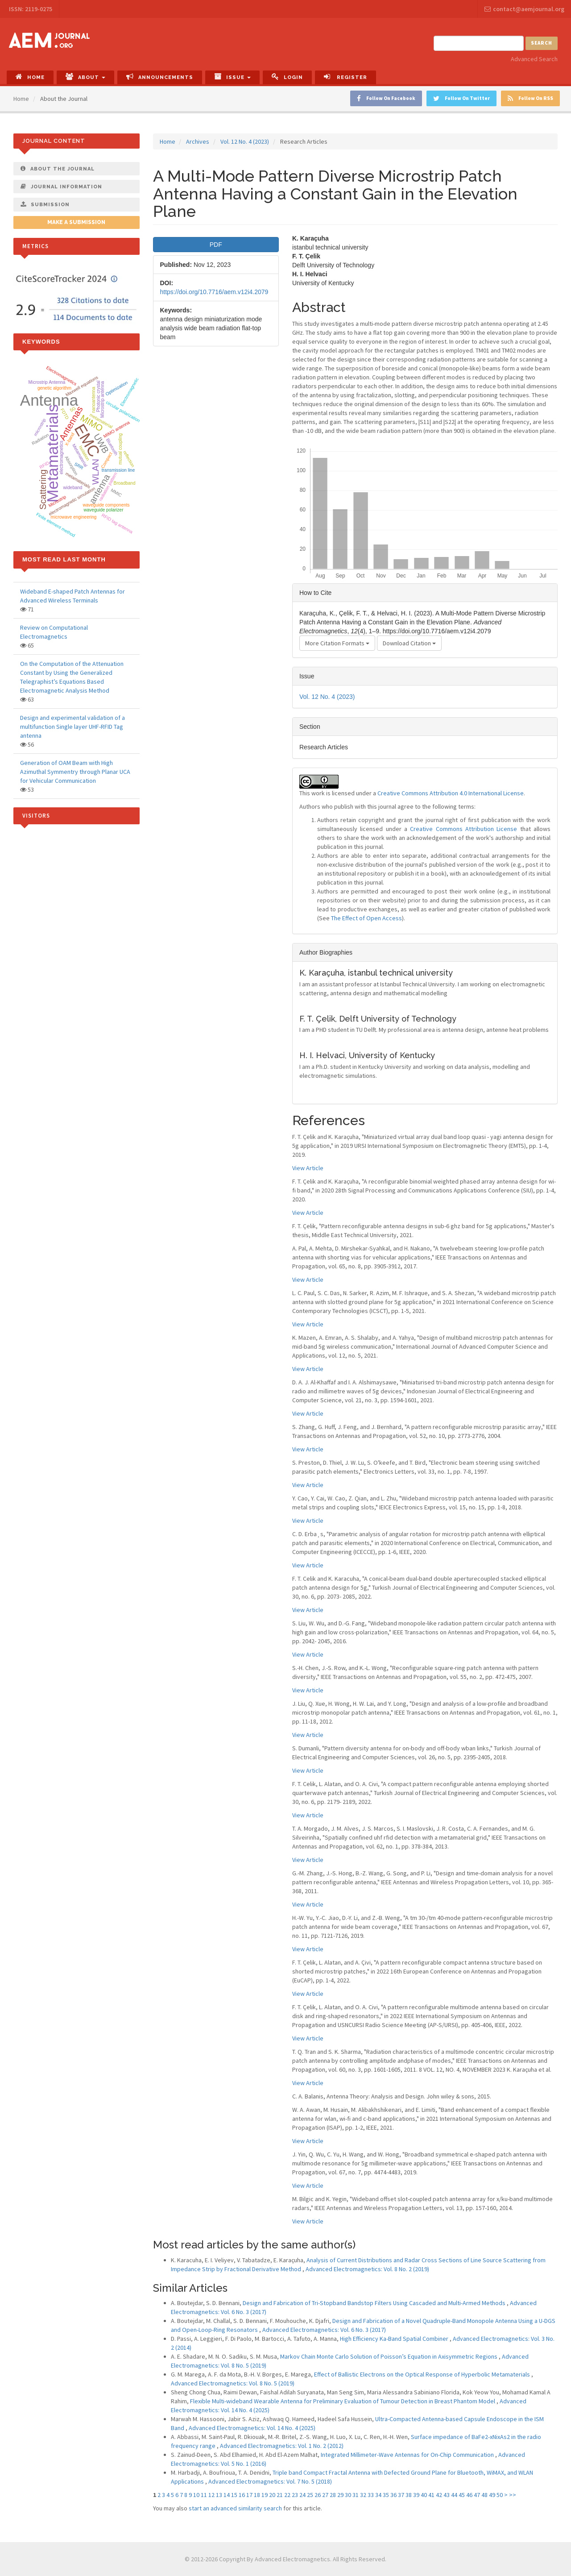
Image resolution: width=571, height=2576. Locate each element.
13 (219, 2495)
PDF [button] (216, 244)
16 (242, 2495)
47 (477, 2495)
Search (541, 43)
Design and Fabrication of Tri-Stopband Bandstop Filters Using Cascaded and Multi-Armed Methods (375, 2303)
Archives (197, 141)
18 (257, 2495)
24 (302, 2495)
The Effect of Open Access (366, 918)
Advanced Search (534, 59)
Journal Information (61, 186)
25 (310, 2495)
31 (355, 2495)
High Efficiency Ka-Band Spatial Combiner (395, 2339)
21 (280, 2495)
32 (363, 2495)
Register (345, 76)
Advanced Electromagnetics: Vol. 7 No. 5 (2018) (270, 2481)
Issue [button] (232, 76)
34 (378, 2495)
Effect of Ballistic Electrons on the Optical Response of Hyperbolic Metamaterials (422, 2374)
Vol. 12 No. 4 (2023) (244, 141)
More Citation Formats (337, 643)
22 (287, 2495)
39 (416, 2495)
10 (196, 2495)
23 (295, 2495)
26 (317, 2495)
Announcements (159, 76)
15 (234, 2495)
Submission (45, 204)
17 (249, 2495)
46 (469, 2495)
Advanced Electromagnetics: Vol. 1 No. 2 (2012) (281, 2446)
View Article (307, 1168)
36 (393, 2495)
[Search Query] (479, 43)
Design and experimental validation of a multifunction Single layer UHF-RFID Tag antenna (72, 727)
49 (492, 2495)
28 (333, 2495)
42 (439, 2495)
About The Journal (58, 169)
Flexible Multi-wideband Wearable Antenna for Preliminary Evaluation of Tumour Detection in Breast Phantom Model (343, 2401)
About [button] (85, 76)
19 (264, 2495)
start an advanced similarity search (235, 2508)
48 (484, 2495)
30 (348, 2495)
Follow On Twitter (461, 98)
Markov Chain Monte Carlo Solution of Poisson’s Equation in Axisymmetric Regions (389, 2356)
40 (424, 2495)
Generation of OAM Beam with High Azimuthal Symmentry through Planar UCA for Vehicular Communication (75, 772)
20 (272, 2495)
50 (500, 2495)
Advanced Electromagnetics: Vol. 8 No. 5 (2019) (232, 2383)
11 (204, 2495)
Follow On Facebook (386, 98)
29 (340, 2495)
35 (386, 2495)
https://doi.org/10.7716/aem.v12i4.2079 (214, 291)
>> (512, 2495)
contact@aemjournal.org (524, 9)
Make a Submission (76, 222)
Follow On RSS (530, 98)
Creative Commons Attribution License (463, 829)
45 (462, 2495)
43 (446, 2495)
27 (325, 2495)
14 (226, 2495)
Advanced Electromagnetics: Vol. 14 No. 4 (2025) (252, 2428)
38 (408, 2495)
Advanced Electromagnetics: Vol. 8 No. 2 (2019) (367, 2269)
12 (211, 2495)
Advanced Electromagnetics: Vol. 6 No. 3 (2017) (324, 2330)
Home (30, 76)
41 (431, 2495)
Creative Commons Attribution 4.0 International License (450, 793)
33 (371, 2495)
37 (401, 2495)
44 (454, 2495)
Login (287, 76)
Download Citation (409, 643)
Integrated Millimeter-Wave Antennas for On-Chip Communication (408, 2455)
